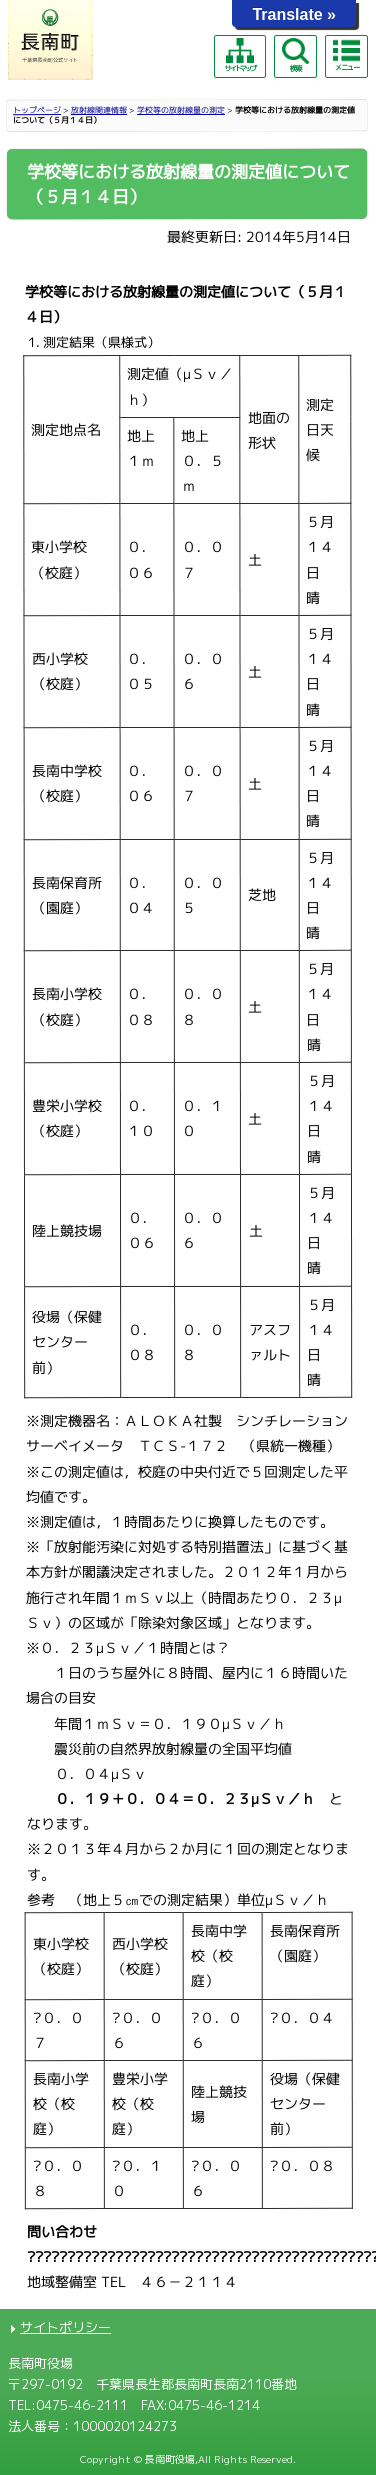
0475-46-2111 (82, 2405)
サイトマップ (240, 55)
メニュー (346, 55)
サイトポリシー (65, 2327)
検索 (295, 55)
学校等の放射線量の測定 (181, 110)
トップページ (37, 110)
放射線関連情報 (99, 110)
